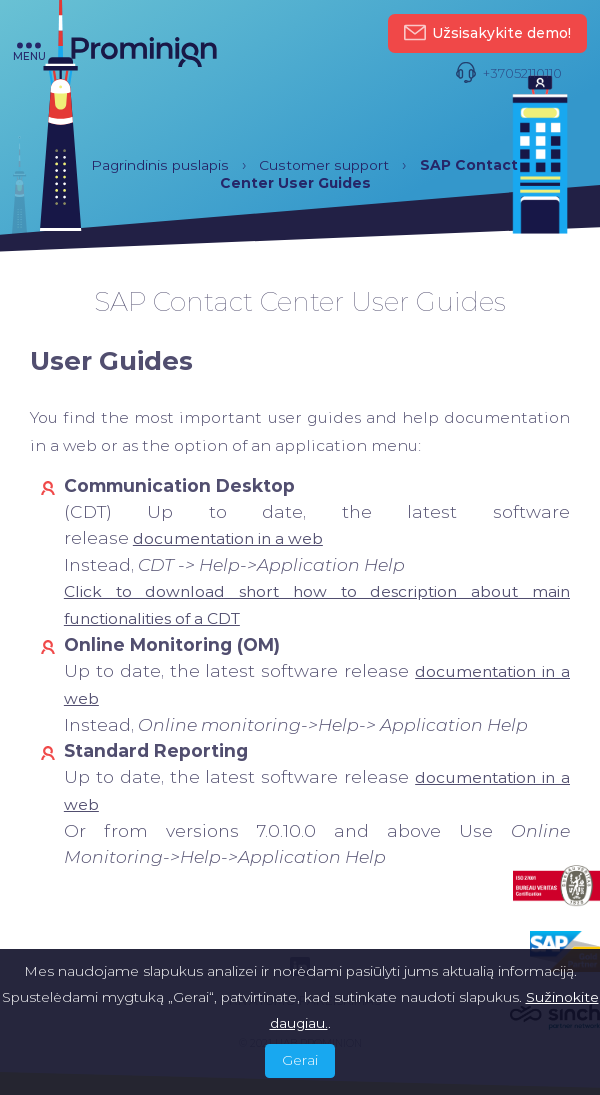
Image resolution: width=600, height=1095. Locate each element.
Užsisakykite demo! (487, 33)
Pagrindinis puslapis (160, 165)
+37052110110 (508, 73)
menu (29, 52)
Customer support (324, 165)
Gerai (300, 1060)
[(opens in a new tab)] (228, 538)
